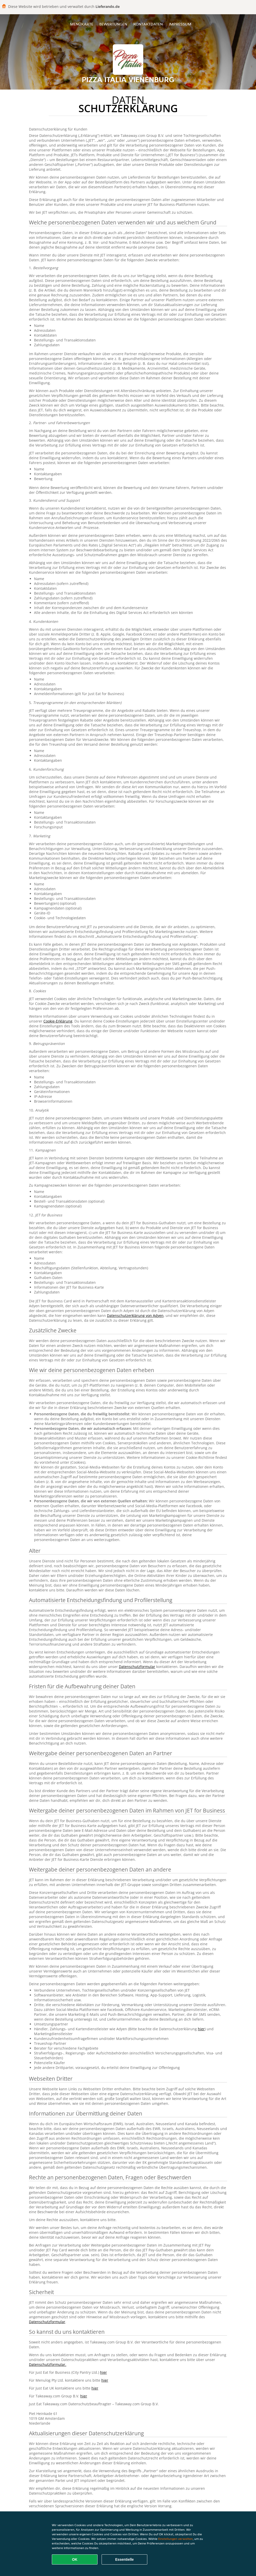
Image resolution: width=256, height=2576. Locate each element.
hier (201, 2028)
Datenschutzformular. (47, 2364)
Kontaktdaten (148, 24)
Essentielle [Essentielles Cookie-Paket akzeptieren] (124, 2559)
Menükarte (81, 24)
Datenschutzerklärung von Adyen (135, 1315)
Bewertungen (113, 24)
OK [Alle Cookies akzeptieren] (74, 2559)
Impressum (180, 24)
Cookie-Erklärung (57, 1021)
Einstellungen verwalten (175, 2539)
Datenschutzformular (137, 1666)
